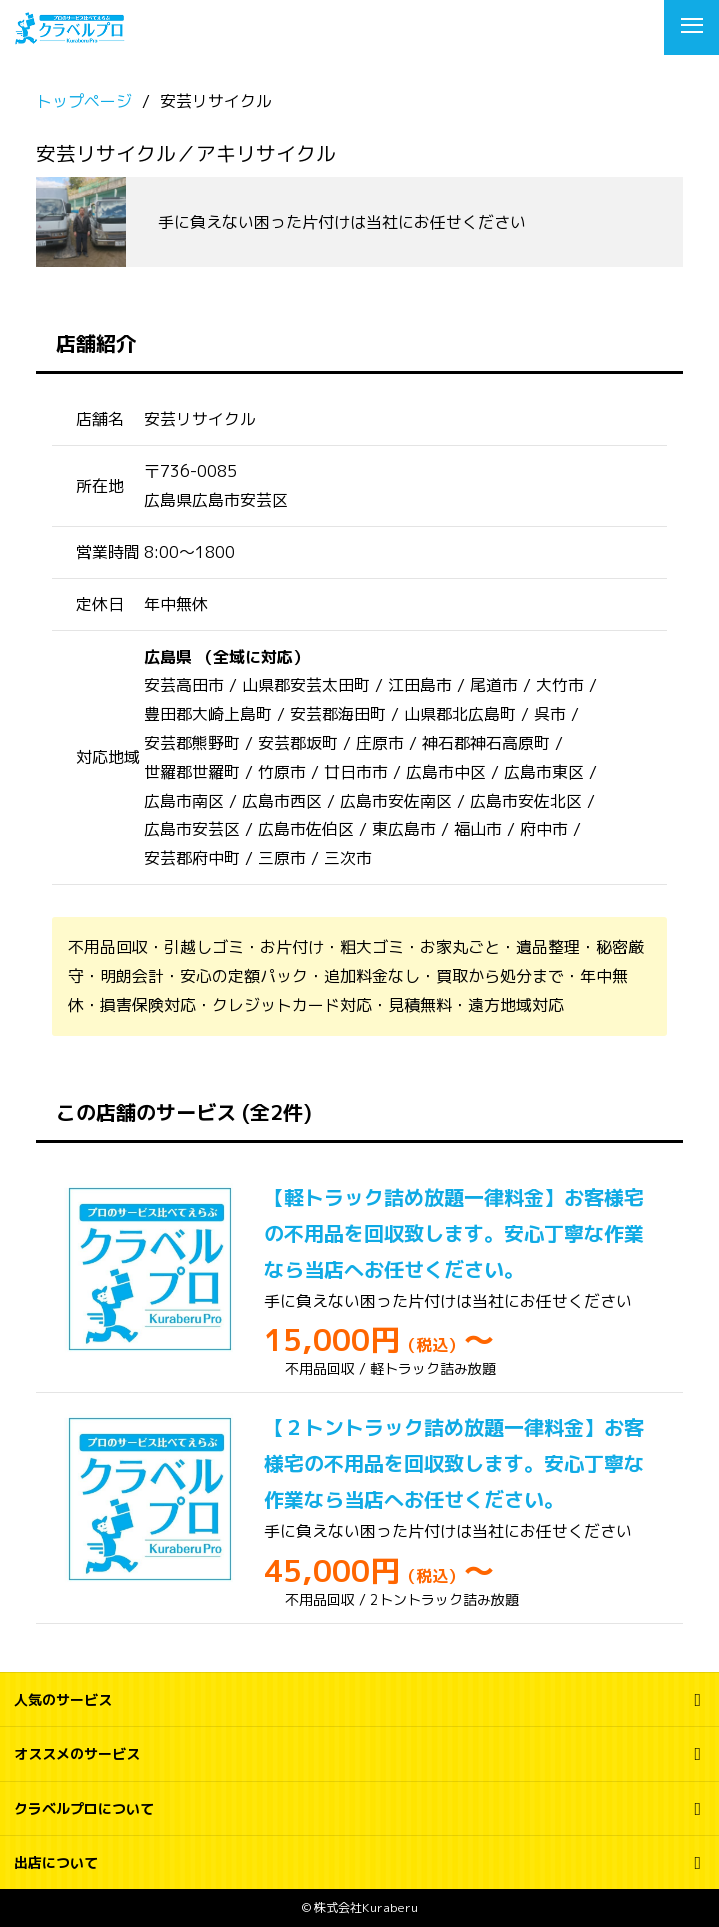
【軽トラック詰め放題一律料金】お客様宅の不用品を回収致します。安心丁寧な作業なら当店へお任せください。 (454, 1233)
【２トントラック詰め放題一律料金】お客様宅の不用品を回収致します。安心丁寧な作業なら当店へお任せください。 (454, 1463)
